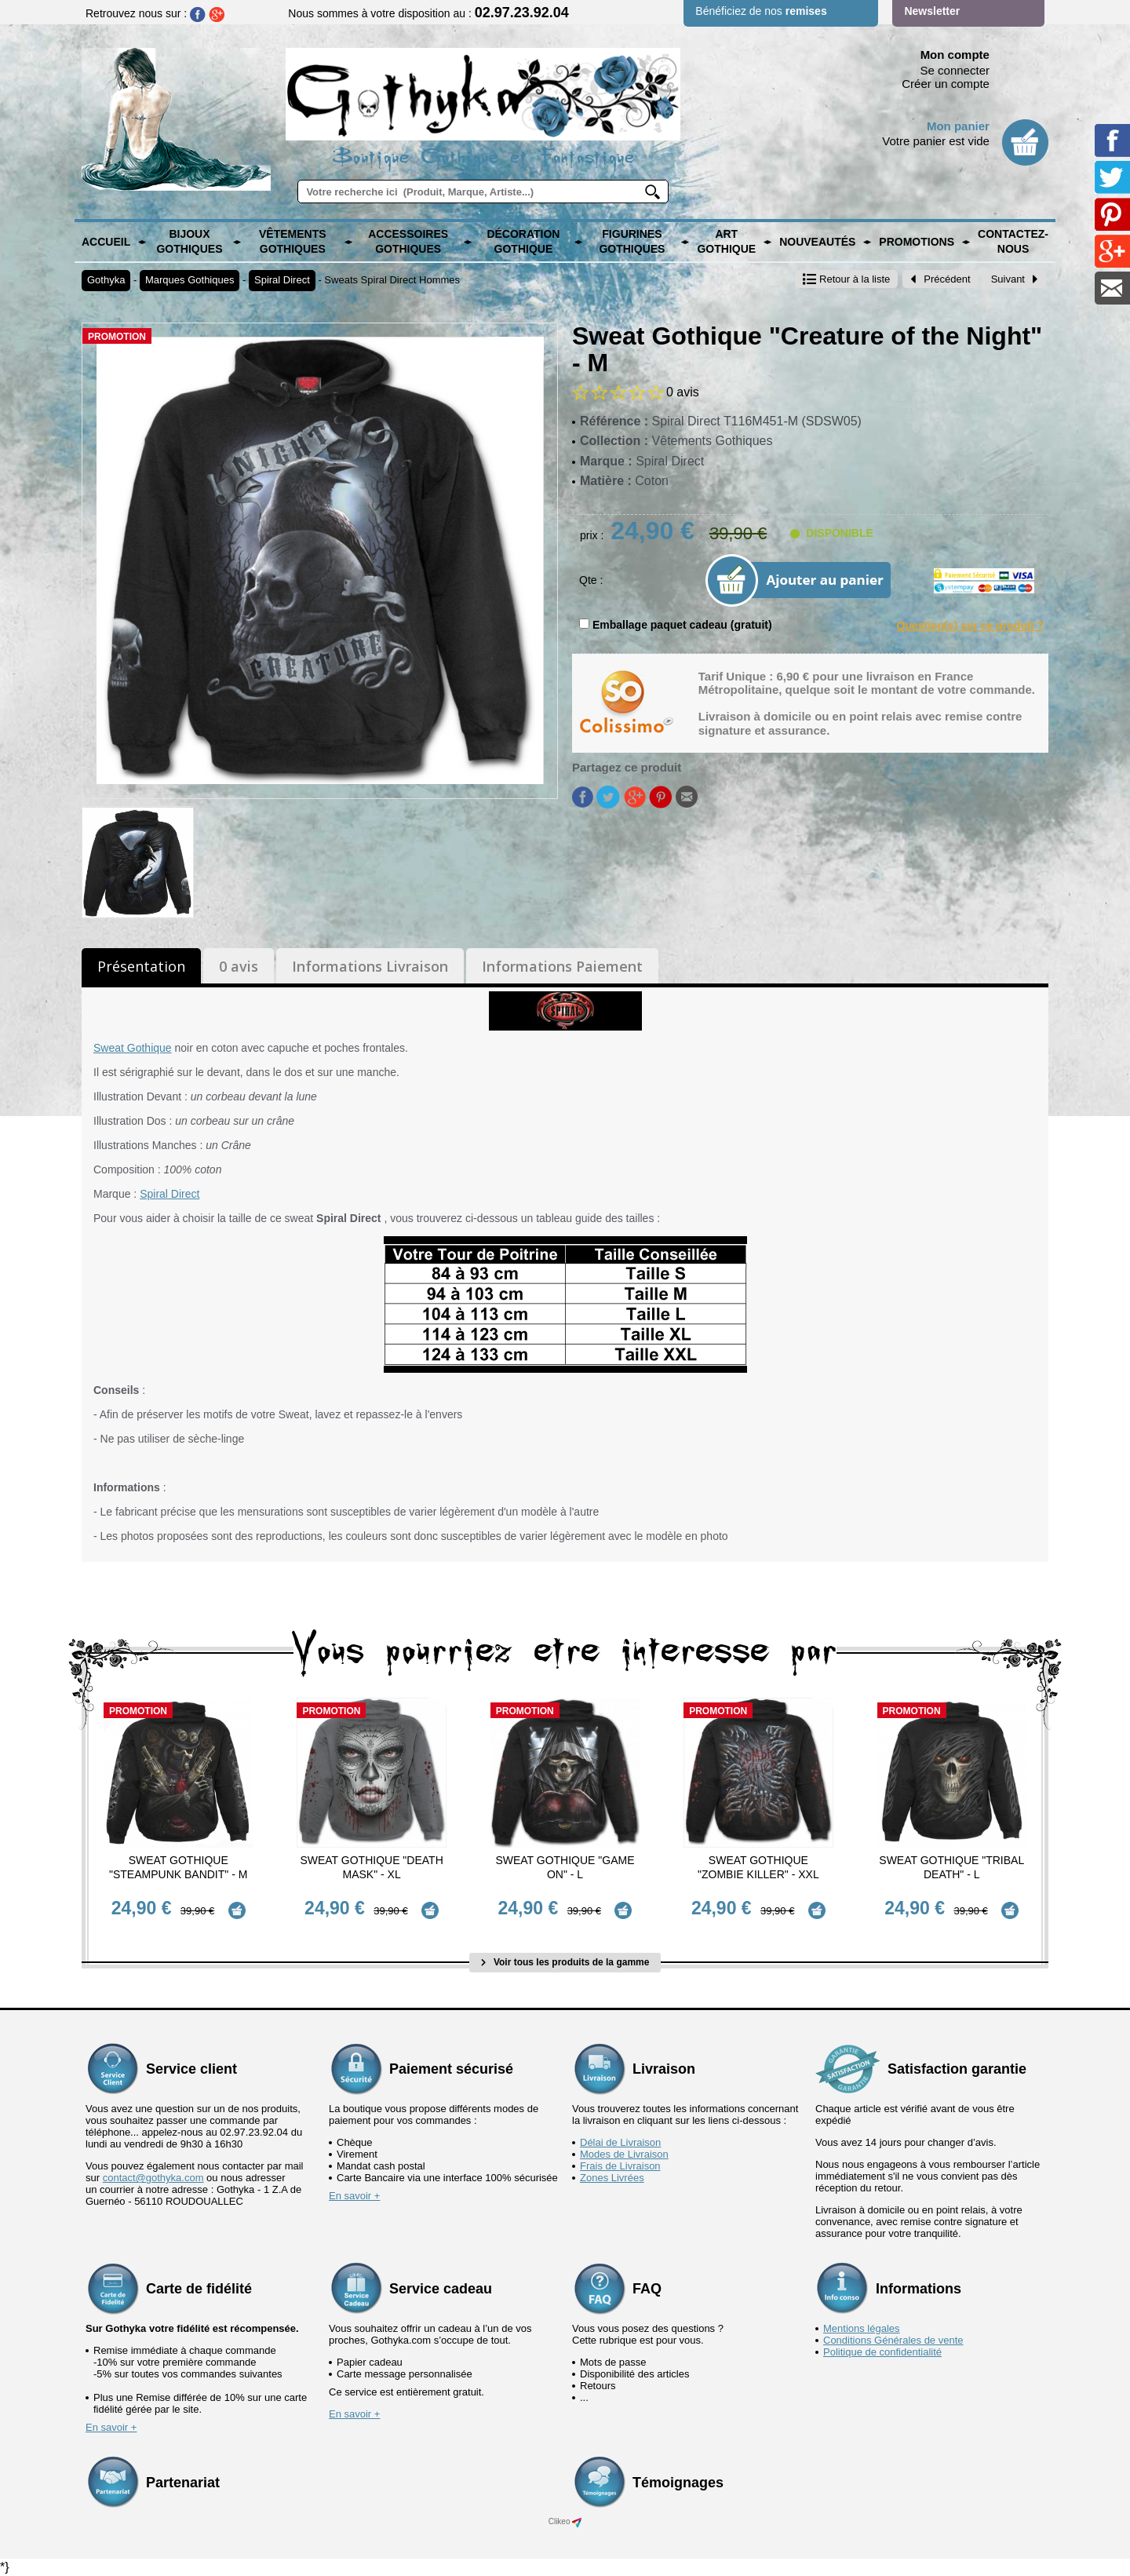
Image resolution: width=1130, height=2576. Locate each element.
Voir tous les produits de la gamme (565, 1962)
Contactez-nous (1013, 242)
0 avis (238, 966)
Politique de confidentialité (882, 2351)
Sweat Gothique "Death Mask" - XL (371, 1867)
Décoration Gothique (523, 242)
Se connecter (955, 70)
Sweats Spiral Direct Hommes (392, 280)
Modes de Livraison (624, 2153)
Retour (846, 279)
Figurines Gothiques (632, 242)
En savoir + (354, 2195)
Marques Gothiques (189, 280)
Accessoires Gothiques (408, 242)
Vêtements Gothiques (292, 242)
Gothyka (106, 280)
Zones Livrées (612, 2177)
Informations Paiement (562, 966)
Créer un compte (946, 83)
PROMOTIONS (916, 241)
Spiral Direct (282, 280)
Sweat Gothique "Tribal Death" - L (951, 1867)
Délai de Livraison (620, 2141)
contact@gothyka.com (153, 2177)
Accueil (106, 241)
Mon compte (955, 54)
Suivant (1014, 279)
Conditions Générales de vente (893, 2339)
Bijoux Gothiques (189, 242)
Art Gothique (726, 242)
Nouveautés (817, 241)
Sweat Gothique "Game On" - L (564, 1867)
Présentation (141, 966)
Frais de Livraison (620, 2165)
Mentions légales (861, 2327)
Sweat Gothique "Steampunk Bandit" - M (178, 1867)
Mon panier (958, 126)
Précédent (940, 279)
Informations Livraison (370, 966)
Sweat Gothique (132, 1048)
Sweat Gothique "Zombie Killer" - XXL (758, 1867)
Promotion (117, 336)
